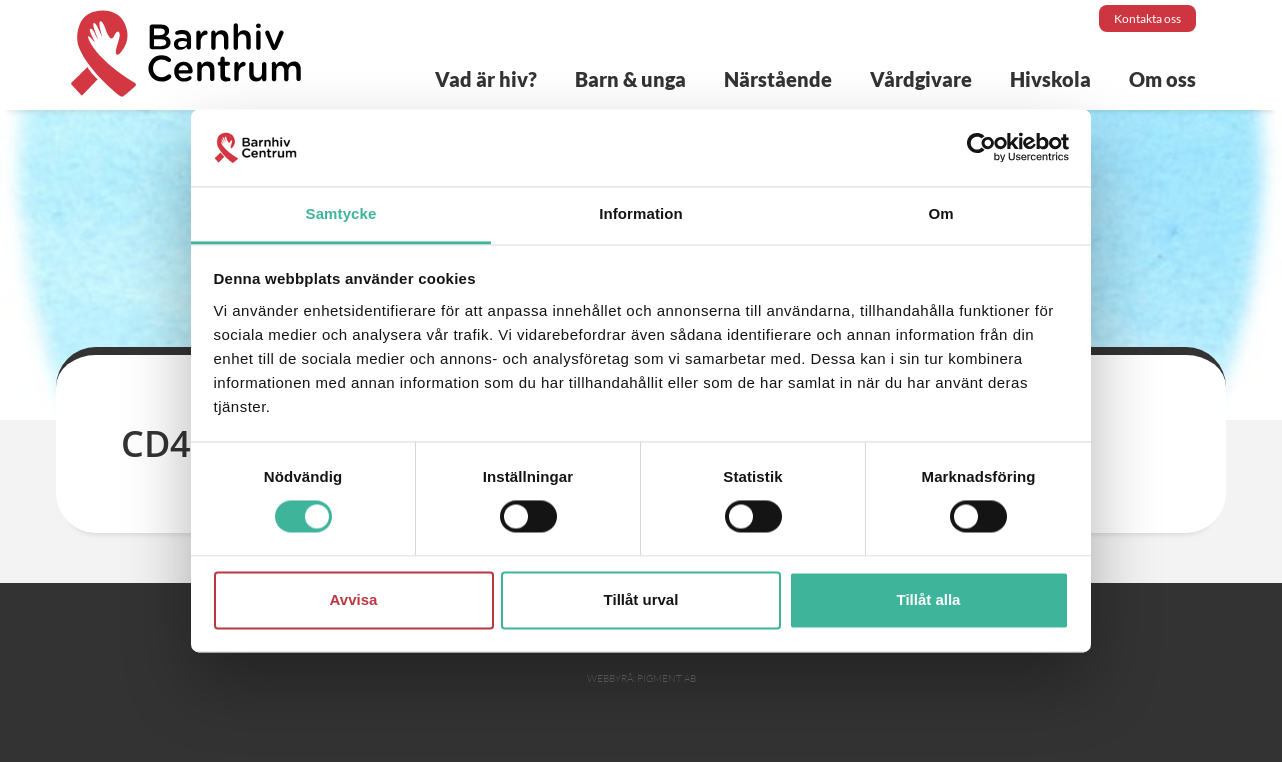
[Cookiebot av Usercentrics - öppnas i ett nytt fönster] (981, 148)
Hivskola (1050, 79)
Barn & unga (630, 79)
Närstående (778, 79)
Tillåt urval (641, 599)
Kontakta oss (1147, 18)
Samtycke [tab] (341, 213)
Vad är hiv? (486, 79)
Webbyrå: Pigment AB (641, 678)
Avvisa (354, 599)
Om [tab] (940, 213)
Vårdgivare (921, 79)
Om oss (1162, 79)
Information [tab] (641, 213)
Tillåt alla (929, 599)
